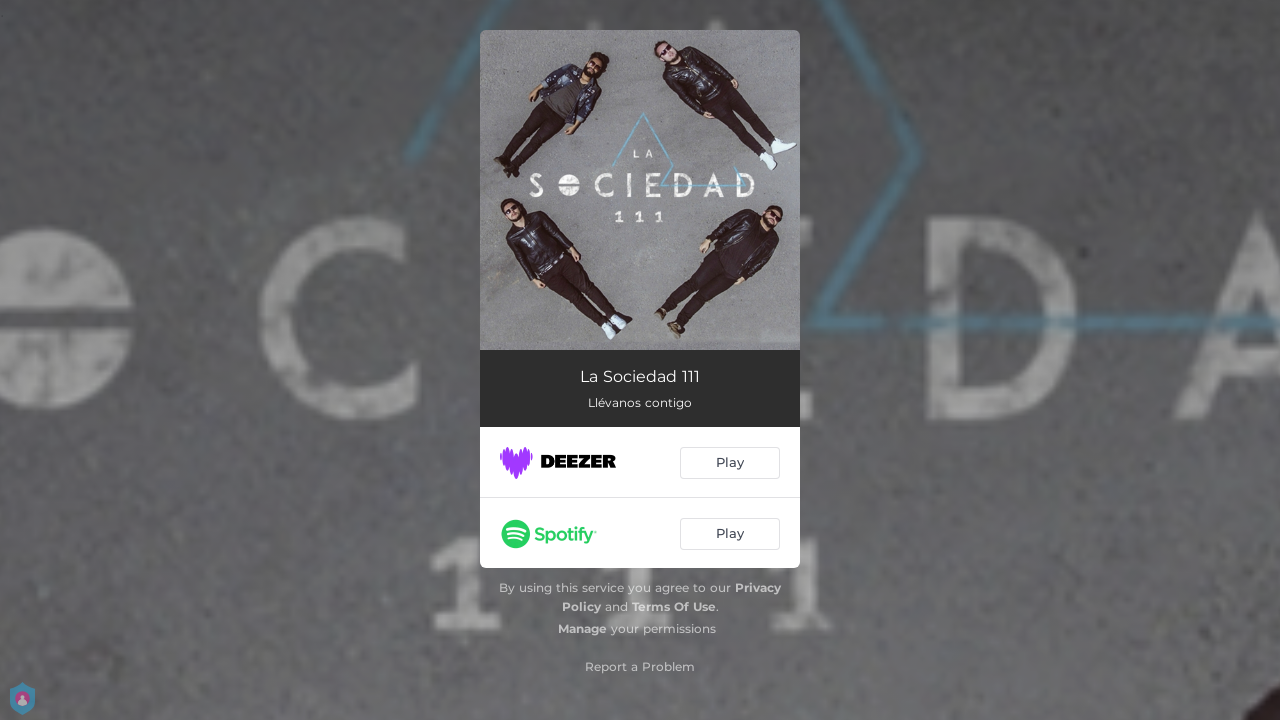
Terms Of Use (674, 606)
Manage (582, 628)
